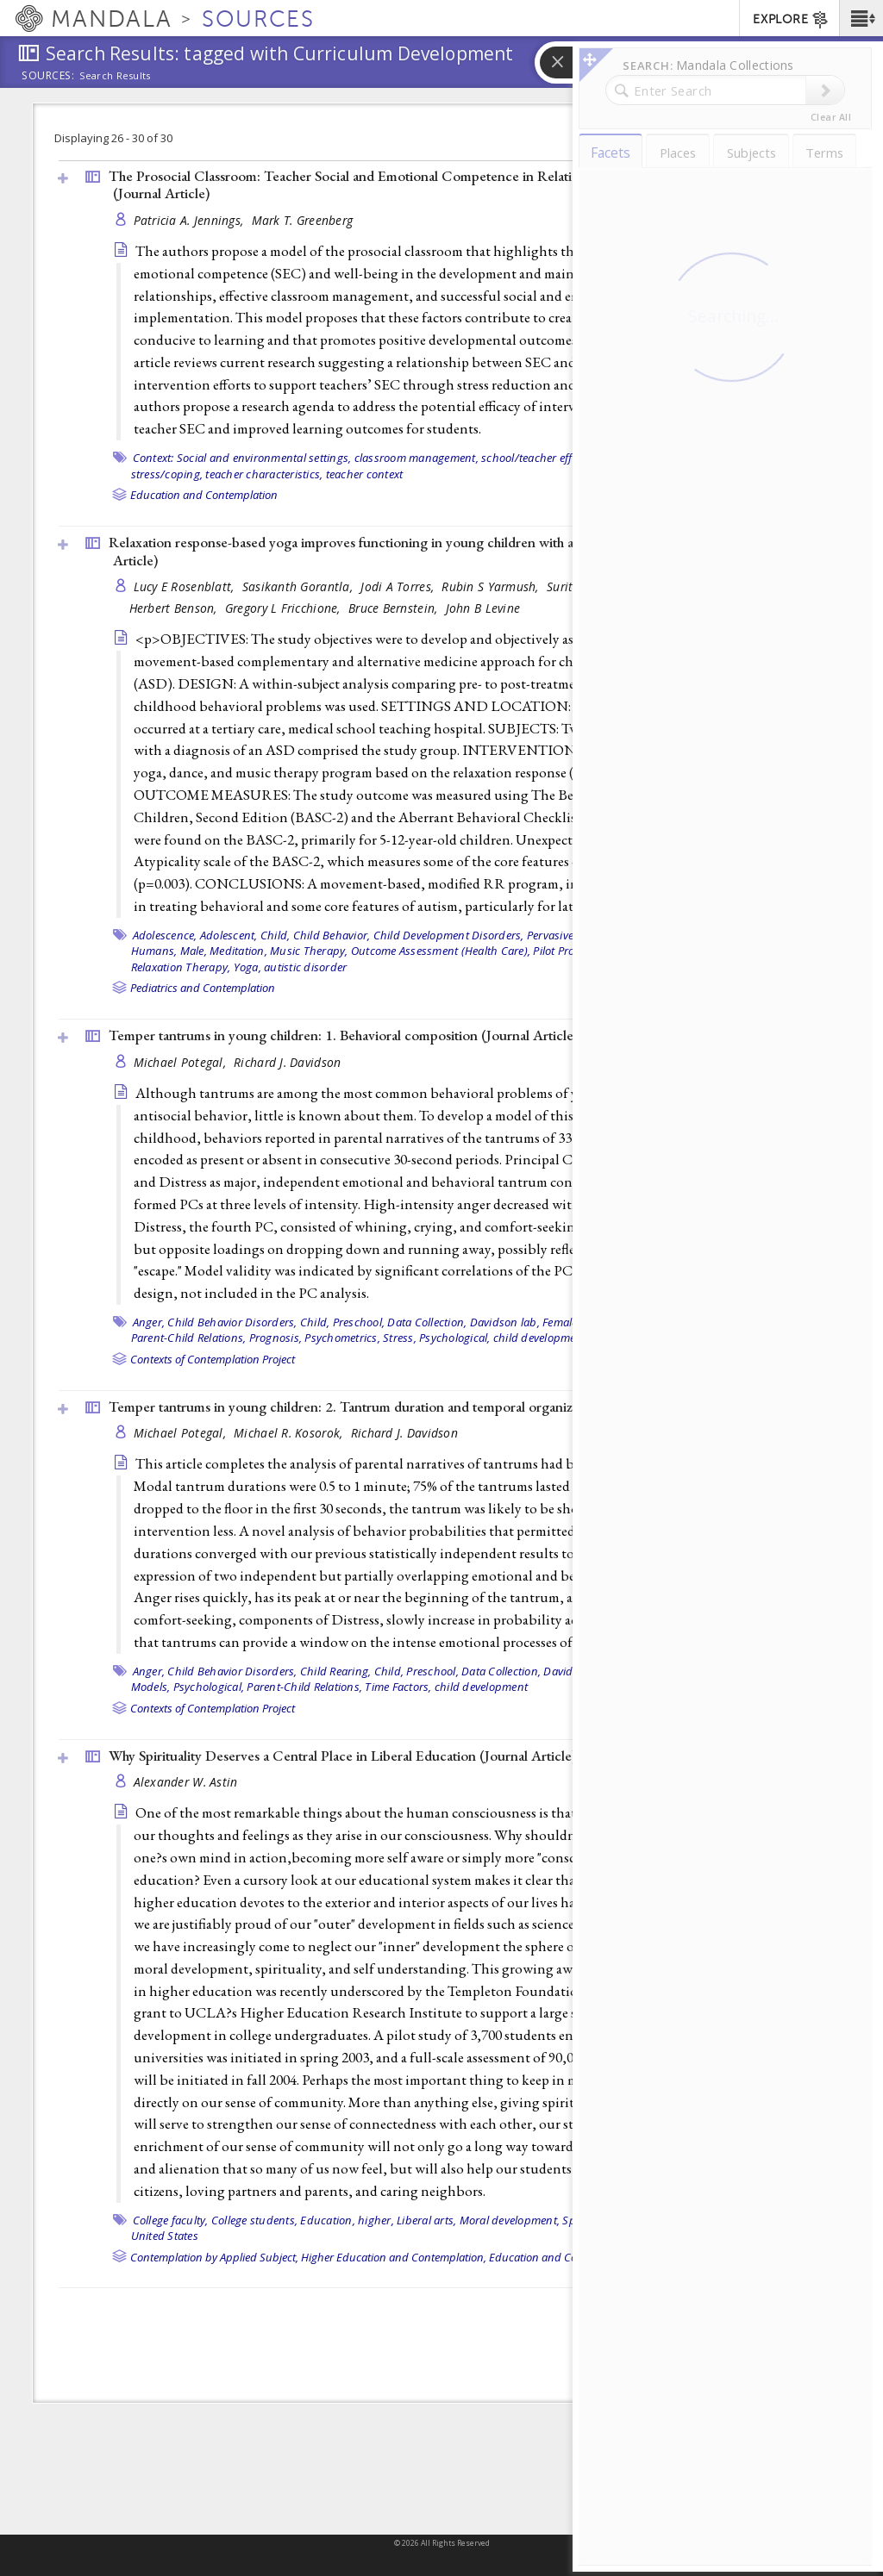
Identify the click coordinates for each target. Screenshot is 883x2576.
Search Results (115, 76)
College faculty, (171, 2220)
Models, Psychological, (188, 1686)
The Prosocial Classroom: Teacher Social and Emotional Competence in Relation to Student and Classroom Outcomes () (458, 184)
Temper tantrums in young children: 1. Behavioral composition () (343, 1035)
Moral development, (510, 2220)
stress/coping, (167, 474)
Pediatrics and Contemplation (202, 987)
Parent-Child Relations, (189, 1337)
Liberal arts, (426, 2220)
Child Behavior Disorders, (232, 1322)
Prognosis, (276, 1337)
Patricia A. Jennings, (190, 220)
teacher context (365, 474)
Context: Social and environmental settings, (242, 457)
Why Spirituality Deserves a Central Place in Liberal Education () (342, 1755)
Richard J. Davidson (287, 1062)
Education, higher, (347, 2220)
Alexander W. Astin (186, 1782)
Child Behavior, (332, 935)
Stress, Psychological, (437, 1337)
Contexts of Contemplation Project (212, 1359)
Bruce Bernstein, (395, 608)
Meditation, (238, 950)
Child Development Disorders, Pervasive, (475, 935)
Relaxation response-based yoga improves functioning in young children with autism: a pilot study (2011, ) (441, 551)
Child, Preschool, (342, 1322)
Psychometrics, (342, 1337)
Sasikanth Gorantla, (299, 586)
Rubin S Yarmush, (492, 586)
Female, (561, 1322)
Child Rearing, (336, 1671)
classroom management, (416, 457)
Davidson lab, (505, 1322)
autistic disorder (305, 967)
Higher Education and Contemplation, (393, 2257)
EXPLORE (791, 19)
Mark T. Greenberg (303, 220)
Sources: (48, 77)
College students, (254, 2220)
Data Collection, (427, 1322)
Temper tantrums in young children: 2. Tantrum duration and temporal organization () (405, 1406)
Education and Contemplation (204, 494)
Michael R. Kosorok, (290, 1433)
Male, (193, 950)
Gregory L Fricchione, (284, 608)
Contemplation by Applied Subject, (214, 2257)
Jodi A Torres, (398, 586)
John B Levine (483, 608)
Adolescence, (165, 935)
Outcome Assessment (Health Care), (440, 950)
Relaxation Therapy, (181, 967)
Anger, (149, 1322)
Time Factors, (398, 1686)
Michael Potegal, (182, 1062)
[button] (861, 18)
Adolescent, (229, 935)
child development (539, 1337)
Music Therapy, (309, 950)
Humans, (154, 950)
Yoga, (247, 967)
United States (164, 2235)
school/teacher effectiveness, (553, 457)
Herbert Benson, (175, 608)
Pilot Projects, (566, 950)
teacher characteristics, (264, 474)
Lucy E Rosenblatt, (186, 586)
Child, (275, 935)
